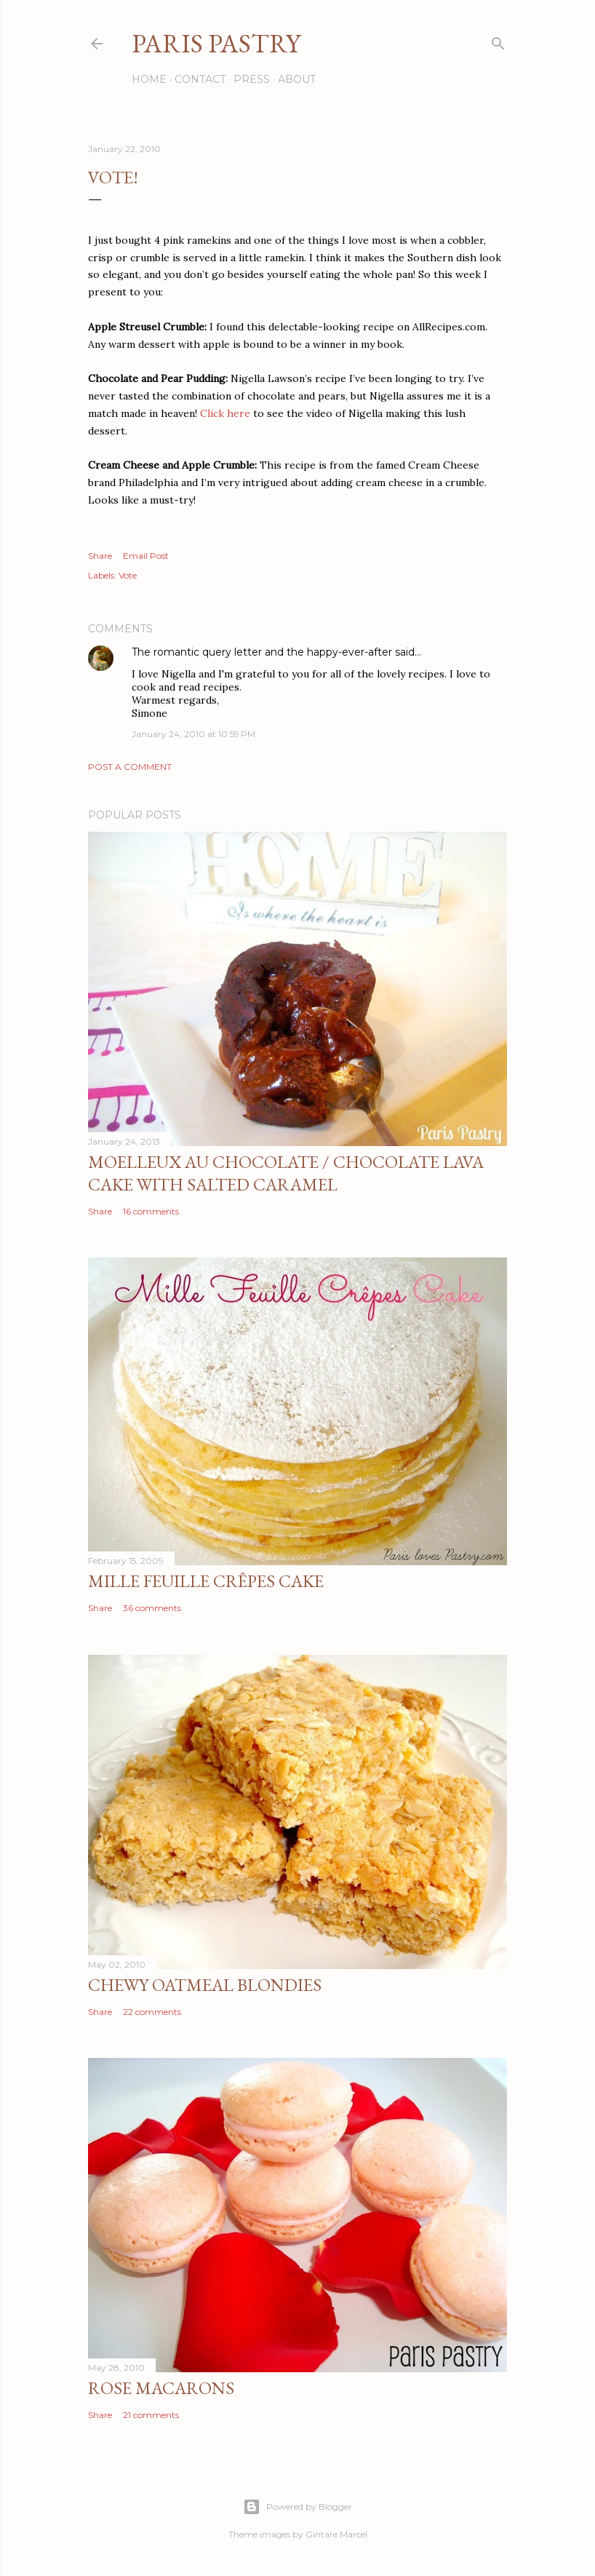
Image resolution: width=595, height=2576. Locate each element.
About (297, 79)
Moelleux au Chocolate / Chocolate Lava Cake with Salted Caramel (286, 1173)
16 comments (151, 1211)
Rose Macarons (161, 2388)
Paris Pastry (216, 43)
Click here (225, 413)
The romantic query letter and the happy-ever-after (262, 652)
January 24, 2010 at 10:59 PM (193, 733)
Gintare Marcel (336, 2534)
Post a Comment (130, 766)
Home (149, 79)
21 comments (151, 2414)
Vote (128, 575)
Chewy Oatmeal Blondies (205, 1984)
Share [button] (100, 555)
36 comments (152, 1607)
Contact (200, 79)
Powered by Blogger (297, 2507)
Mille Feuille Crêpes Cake (206, 1581)
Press (251, 79)
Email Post (146, 555)
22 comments (152, 2011)
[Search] (498, 40)
